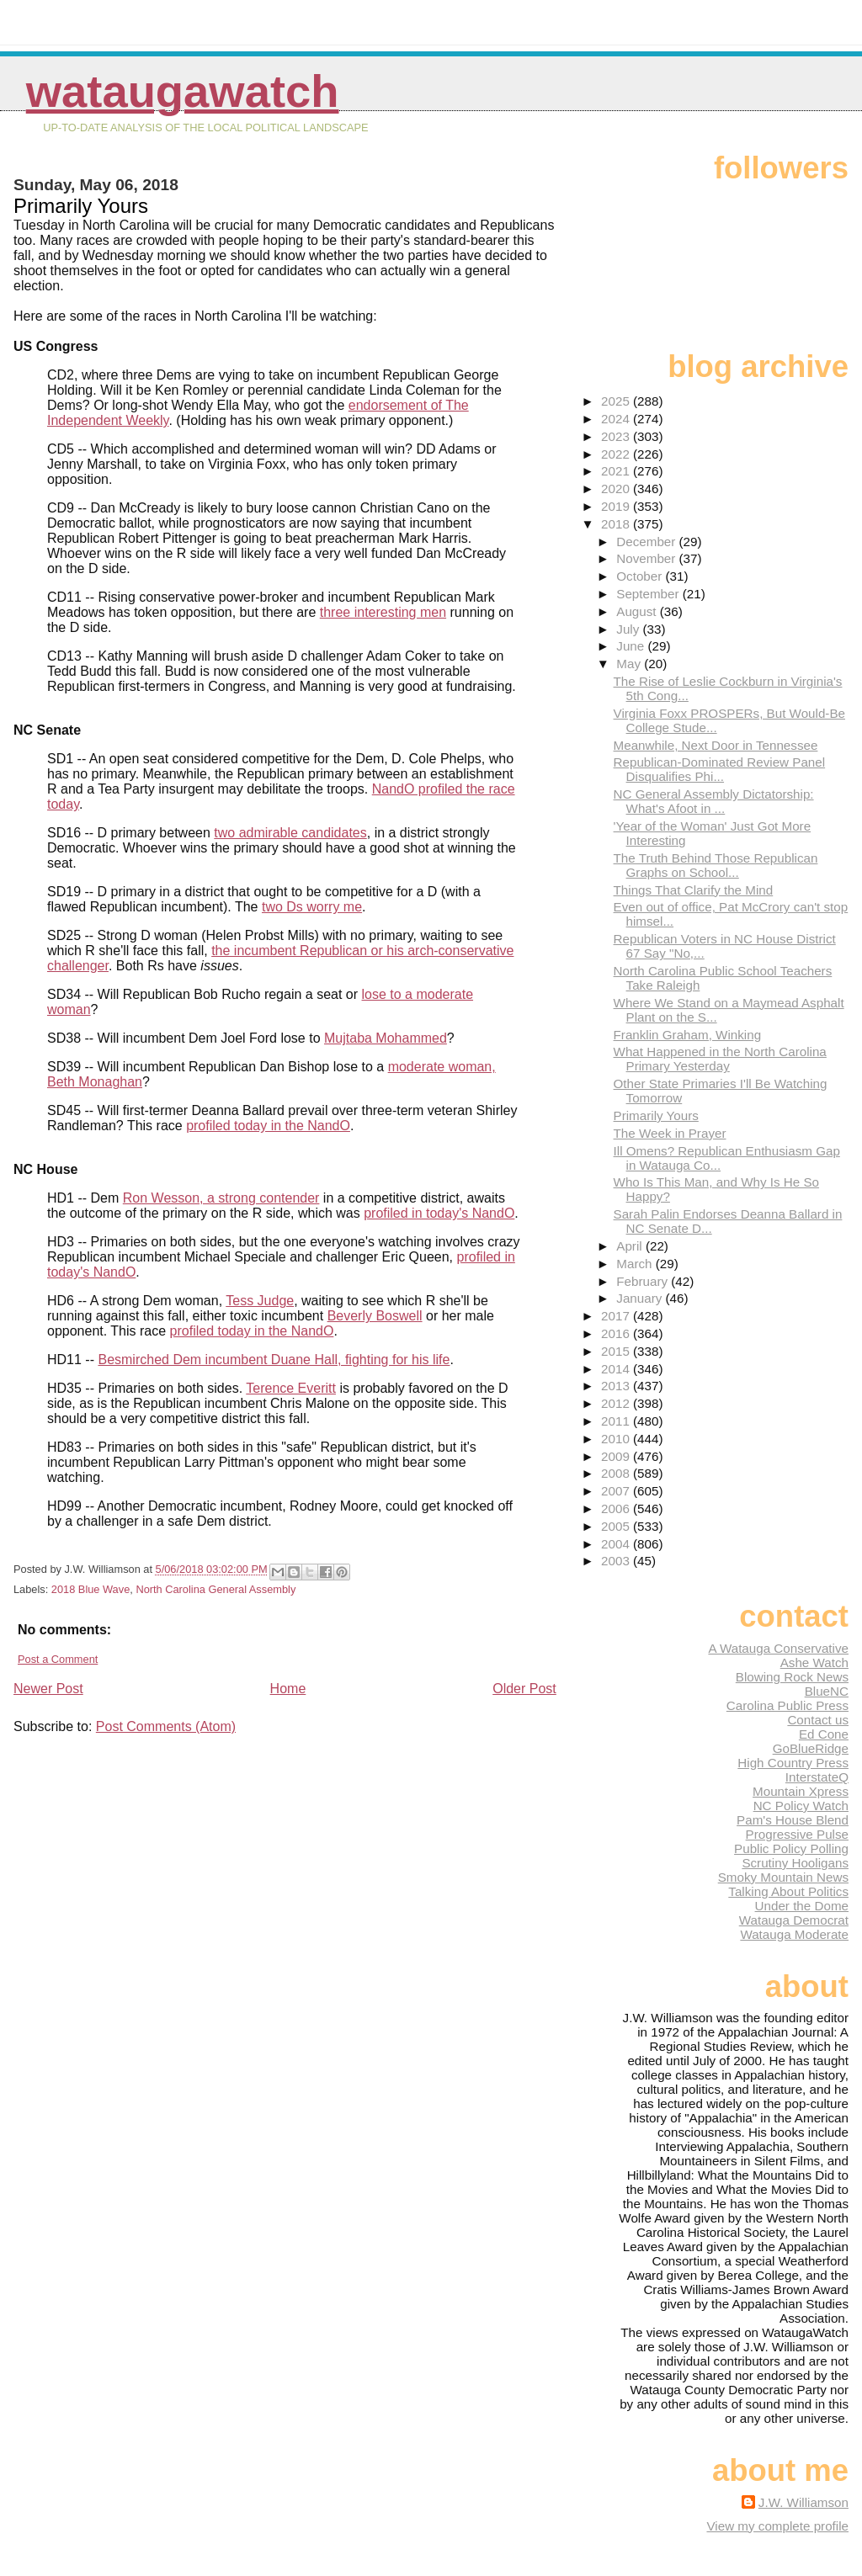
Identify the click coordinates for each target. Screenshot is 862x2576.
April (631, 1246)
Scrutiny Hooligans (795, 1863)
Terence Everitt (291, 1388)
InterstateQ (817, 1777)
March (635, 1263)
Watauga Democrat (794, 1920)
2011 (617, 1421)
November (647, 558)
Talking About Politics (788, 1891)
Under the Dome (802, 1906)
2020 (617, 488)
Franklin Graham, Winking (688, 1035)
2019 (617, 506)
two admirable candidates (290, 833)
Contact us (818, 1720)
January (640, 1298)
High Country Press (793, 1762)
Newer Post (48, 1688)
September (649, 594)
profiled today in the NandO (268, 1125)
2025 (617, 401)
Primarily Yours (656, 1115)
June (631, 646)
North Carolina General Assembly (215, 1589)
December (647, 541)
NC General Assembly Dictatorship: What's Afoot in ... (714, 801)
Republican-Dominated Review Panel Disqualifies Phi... (720, 769)
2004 (617, 1544)
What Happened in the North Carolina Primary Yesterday (720, 1058)
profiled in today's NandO (439, 1213)
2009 (617, 1456)
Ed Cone (824, 1734)
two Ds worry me (312, 907)
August (638, 611)
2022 (617, 454)
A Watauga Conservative (778, 1648)
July (629, 629)
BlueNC (827, 1691)
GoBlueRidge (811, 1748)
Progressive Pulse (797, 1834)
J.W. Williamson (803, 2502)
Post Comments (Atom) (166, 1726)
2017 (617, 1316)
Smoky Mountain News (783, 1877)
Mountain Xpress (801, 1791)
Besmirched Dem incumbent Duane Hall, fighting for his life (274, 1359)
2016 (617, 1333)
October (640, 576)
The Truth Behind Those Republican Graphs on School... (716, 865)
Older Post (524, 1688)
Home (288, 1688)
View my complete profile (777, 2526)
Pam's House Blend (793, 1820)
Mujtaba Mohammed (385, 1038)
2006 (617, 1508)
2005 (617, 1526)
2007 (617, 1491)
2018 (617, 524)
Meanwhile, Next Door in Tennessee (716, 745)
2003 (617, 1561)
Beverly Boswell (375, 1316)
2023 (617, 436)
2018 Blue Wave (90, 1589)
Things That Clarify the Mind (694, 890)
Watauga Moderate (794, 1934)
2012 (617, 1403)
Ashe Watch (814, 1662)
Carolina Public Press (787, 1705)
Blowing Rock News (792, 1677)
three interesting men (383, 612)
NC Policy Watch (801, 1805)
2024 (617, 419)
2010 (617, 1438)
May (630, 663)
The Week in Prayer (670, 1133)
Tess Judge (260, 1300)
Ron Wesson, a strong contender (221, 1198)
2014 (617, 1369)
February (643, 1281)
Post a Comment (58, 1659)
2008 (617, 1473)
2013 (617, 1385)
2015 (617, 1351)
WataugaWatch (182, 91)
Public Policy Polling (791, 1848)
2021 (617, 471)
